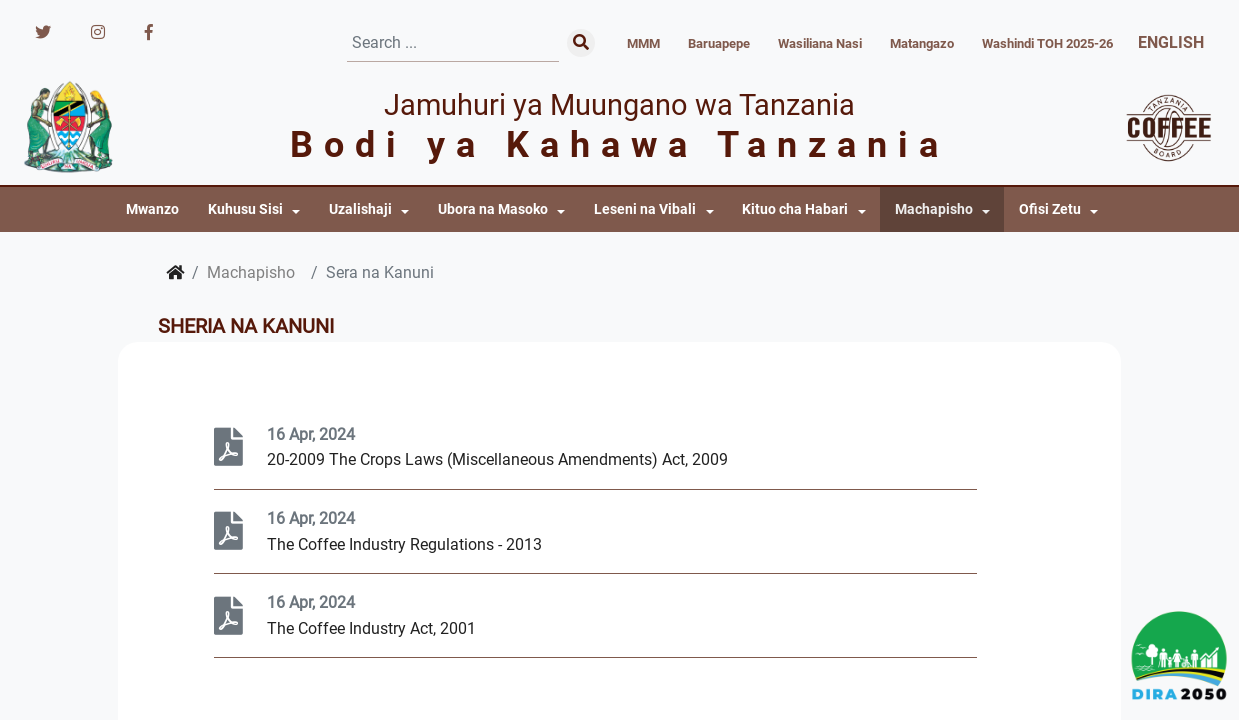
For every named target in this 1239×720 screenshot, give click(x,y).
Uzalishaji (360, 209)
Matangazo (922, 43)
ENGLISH (1171, 42)
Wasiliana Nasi (820, 43)
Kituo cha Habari (795, 209)
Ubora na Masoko (493, 209)
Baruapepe (719, 43)
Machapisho (934, 209)
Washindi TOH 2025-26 (1047, 43)
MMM (643, 43)
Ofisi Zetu (1050, 209)
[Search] (453, 43)
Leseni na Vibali (645, 209)
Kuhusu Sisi (245, 209)
